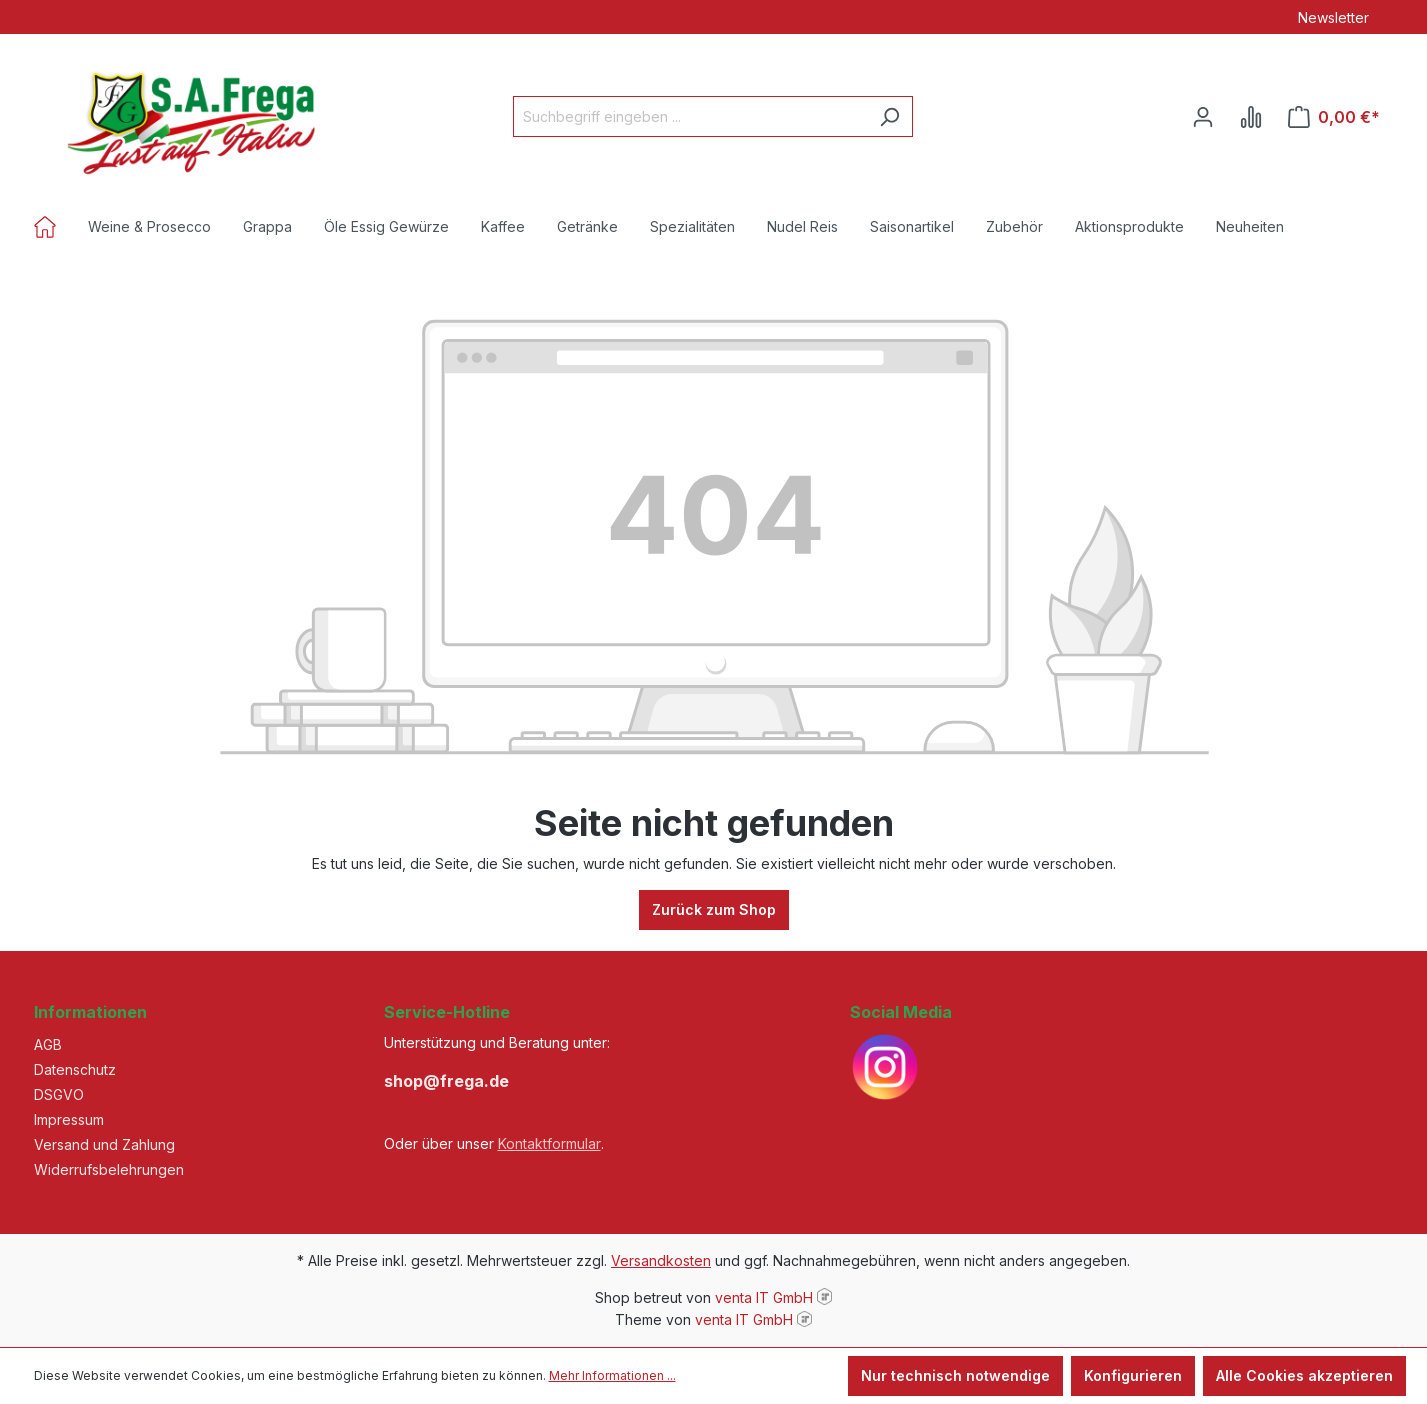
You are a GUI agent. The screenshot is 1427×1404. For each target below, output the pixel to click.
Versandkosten (661, 1260)
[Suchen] (889, 116)
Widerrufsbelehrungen (109, 1169)
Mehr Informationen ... (612, 1375)
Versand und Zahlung (104, 1144)
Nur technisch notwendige (955, 1375)
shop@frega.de (446, 1081)
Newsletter (1333, 17)
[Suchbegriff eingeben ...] (690, 116)
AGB (48, 1044)
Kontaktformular (549, 1143)
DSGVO (59, 1094)
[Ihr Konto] (1203, 117)
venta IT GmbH (764, 1297)
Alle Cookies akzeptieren (1304, 1375)
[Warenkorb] (1334, 117)
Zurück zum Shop (714, 909)
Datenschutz (75, 1069)
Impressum (69, 1119)
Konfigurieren (1133, 1375)
